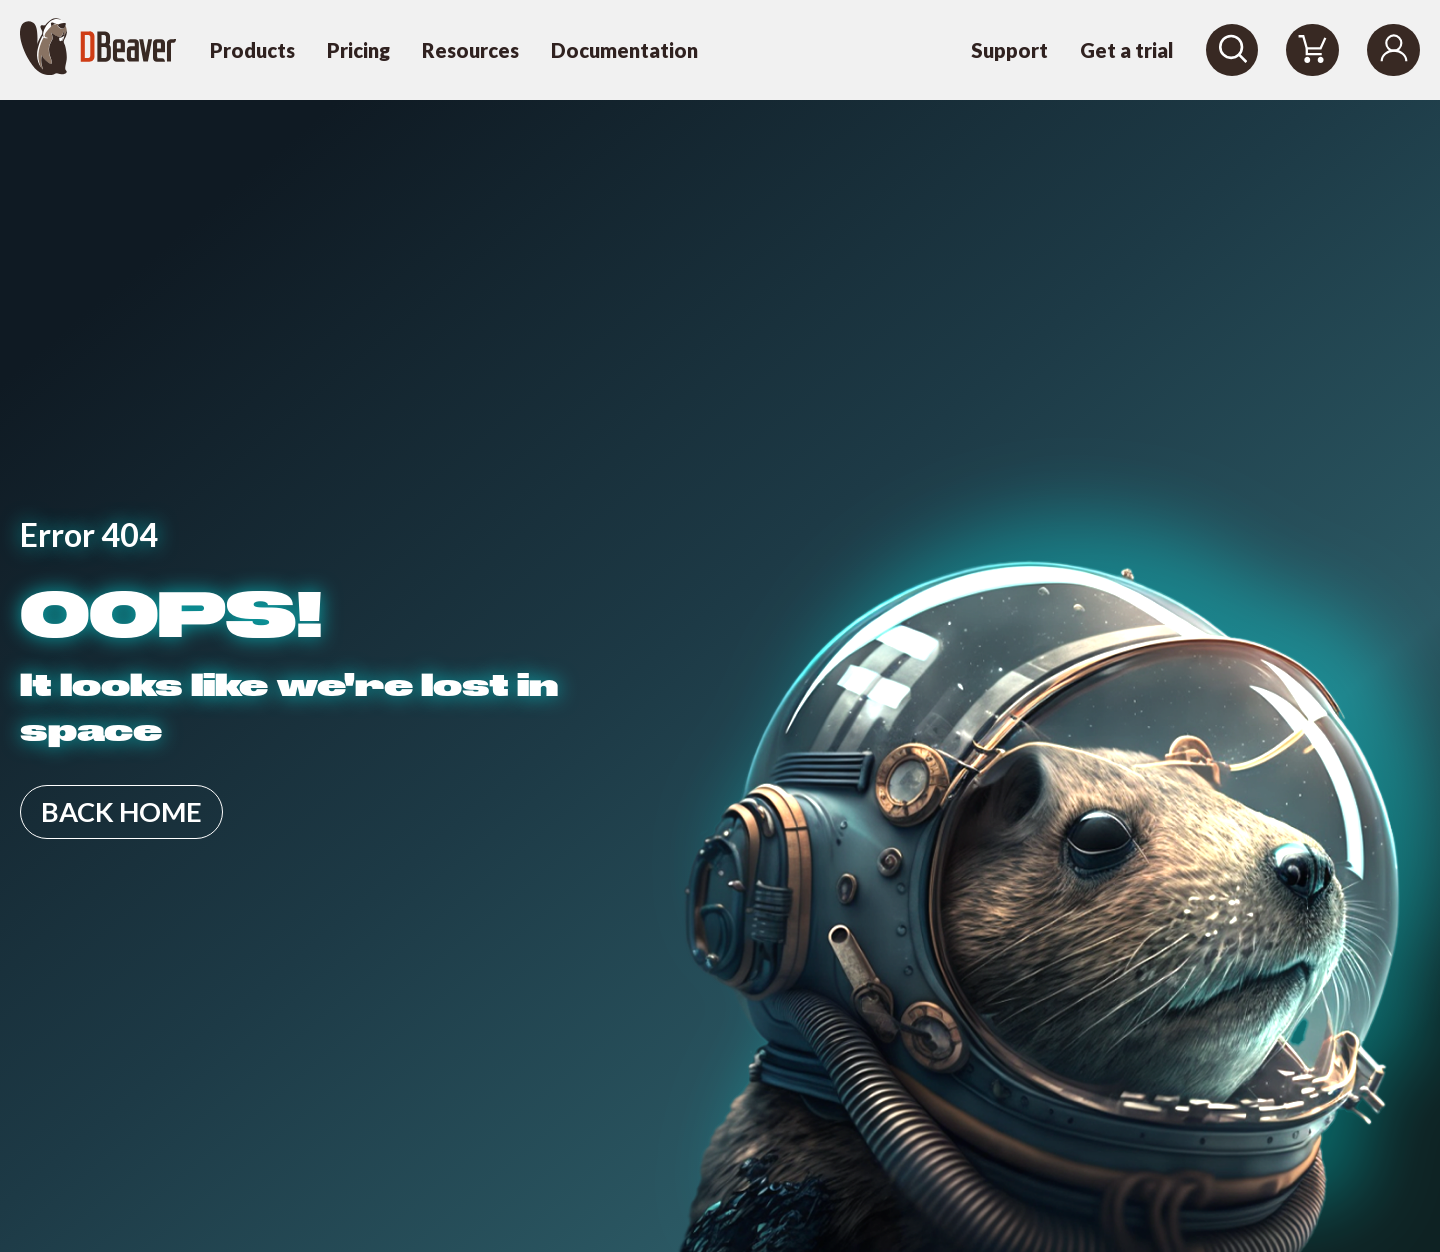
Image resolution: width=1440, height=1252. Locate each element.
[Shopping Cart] (1312, 50)
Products (252, 50)
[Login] (1393, 50)
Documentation (624, 50)
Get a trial (1127, 50)
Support (1009, 50)
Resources (470, 50)
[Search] (1232, 50)
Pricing (358, 50)
